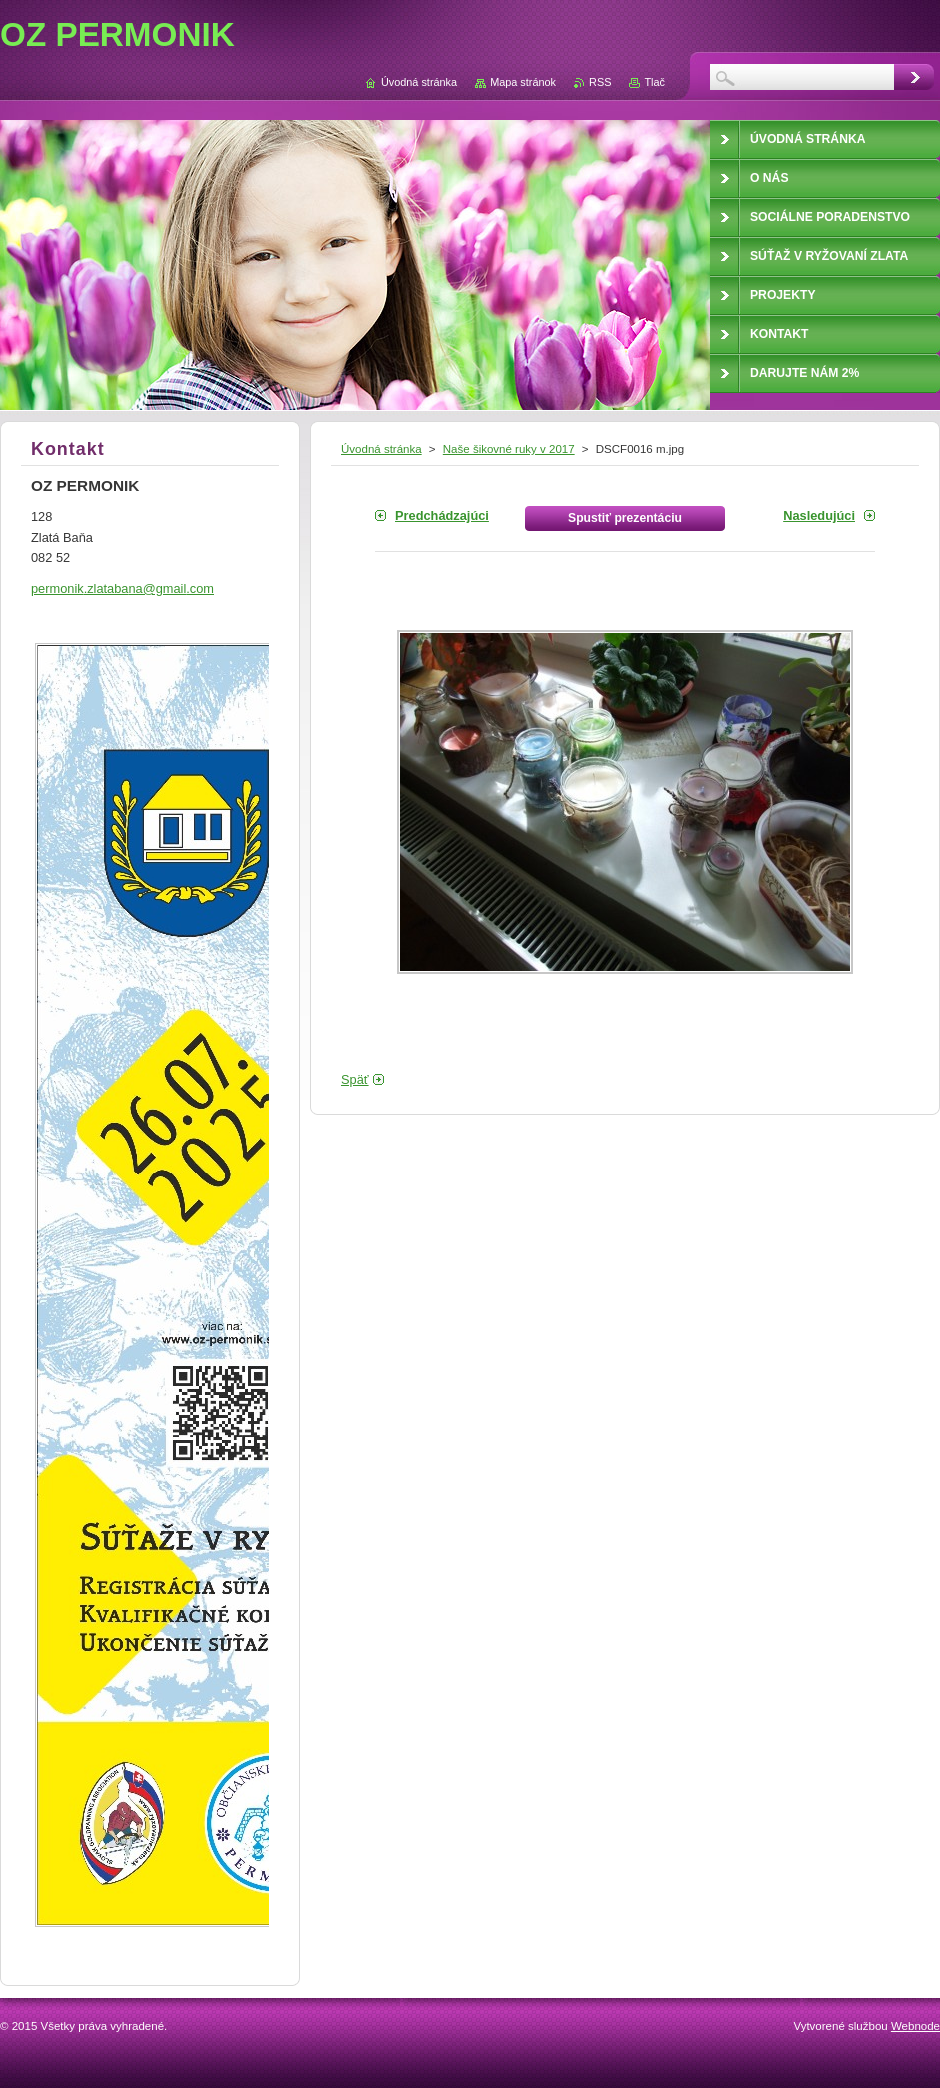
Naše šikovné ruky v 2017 (509, 449)
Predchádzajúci (442, 515)
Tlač (654, 82)
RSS (600, 82)
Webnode (915, 2026)
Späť (355, 1079)
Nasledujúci (819, 515)
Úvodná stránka (381, 449)
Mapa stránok (523, 82)
